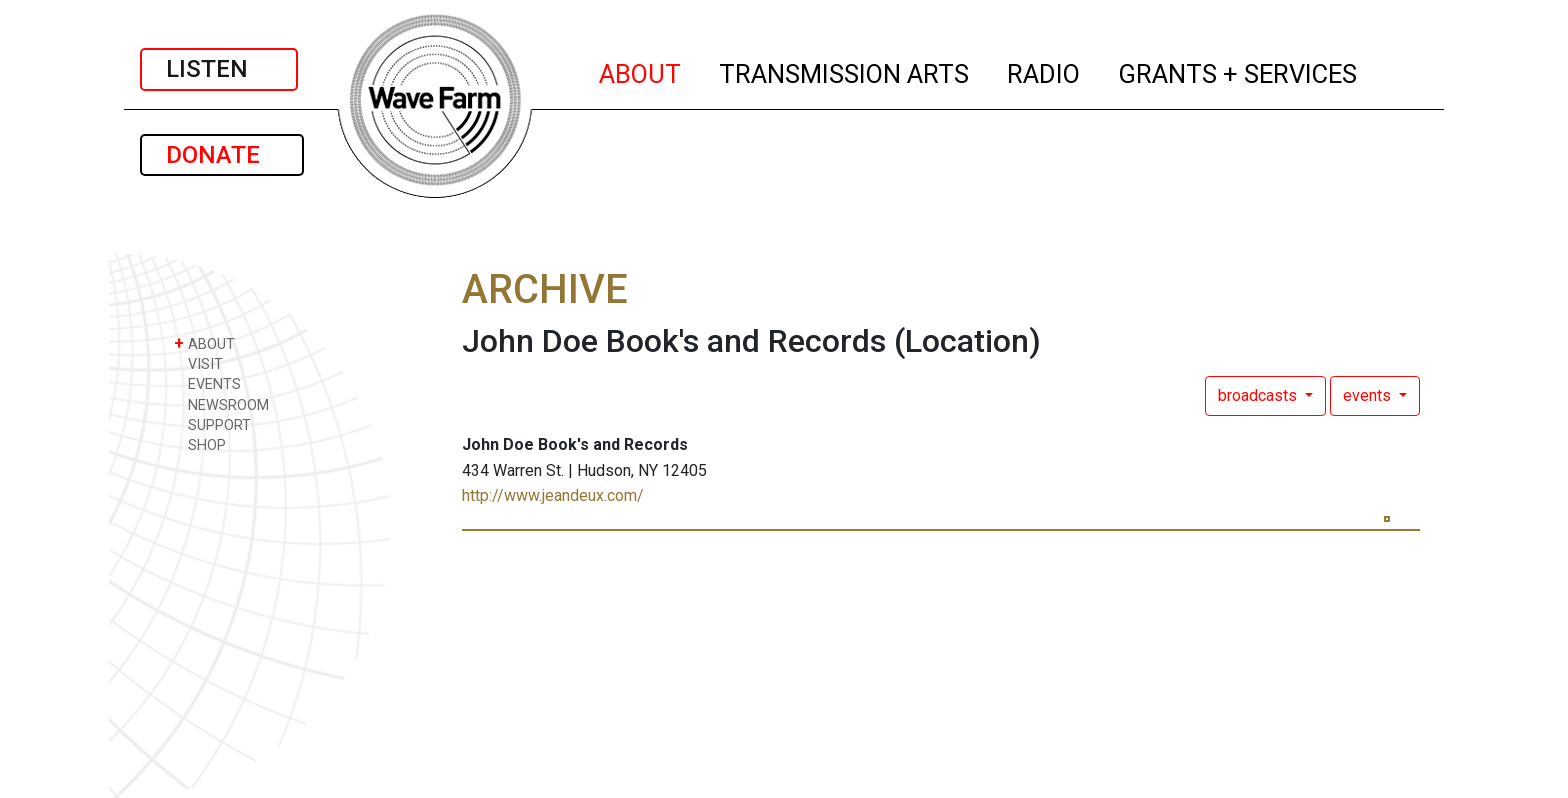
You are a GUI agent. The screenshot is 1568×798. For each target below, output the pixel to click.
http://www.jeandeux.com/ (553, 495)
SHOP (200, 444)
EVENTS (207, 383)
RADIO (1044, 71)
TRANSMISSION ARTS (845, 71)
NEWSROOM (221, 404)
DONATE (222, 155)
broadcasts (1259, 395)
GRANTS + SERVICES (1238, 71)
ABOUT (641, 71)
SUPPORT (212, 424)
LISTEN (219, 69)
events (1369, 395)
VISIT (198, 363)
